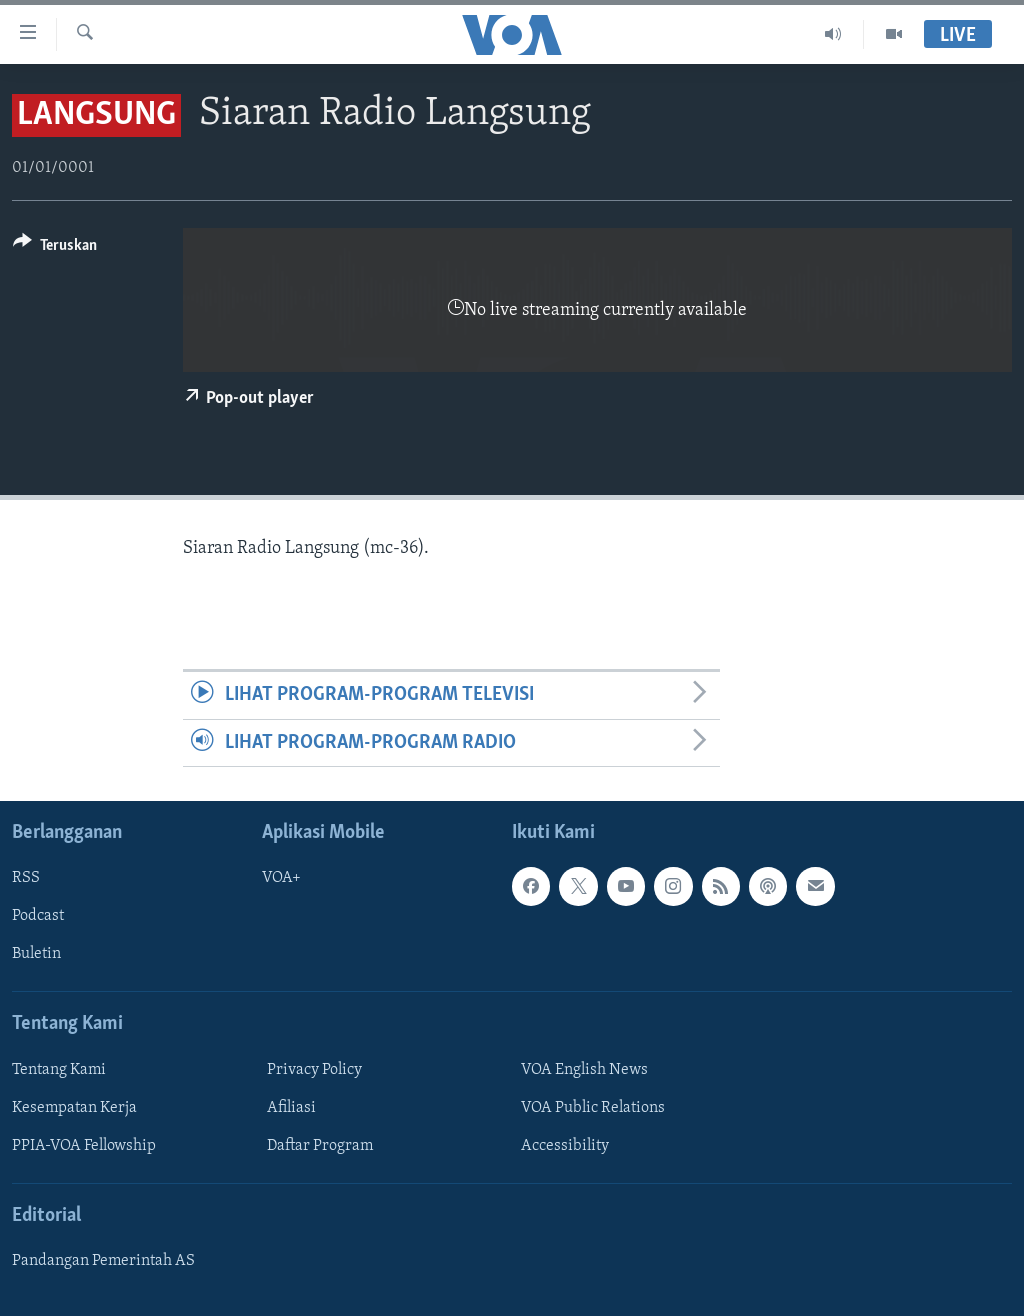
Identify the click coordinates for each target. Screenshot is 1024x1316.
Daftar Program (320, 1146)
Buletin (36, 954)
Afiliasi (291, 1108)
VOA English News (584, 1070)
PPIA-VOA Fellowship (84, 1146)
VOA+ (281, 878)
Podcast (38, 916)
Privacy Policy (314, 1070)
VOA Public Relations (593, 1108)
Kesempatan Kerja (74, 1108)
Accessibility (565, 1146)
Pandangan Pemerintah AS (103, 1261)
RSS (26, 878)
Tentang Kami (59, 1070)
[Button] (55, 248)
